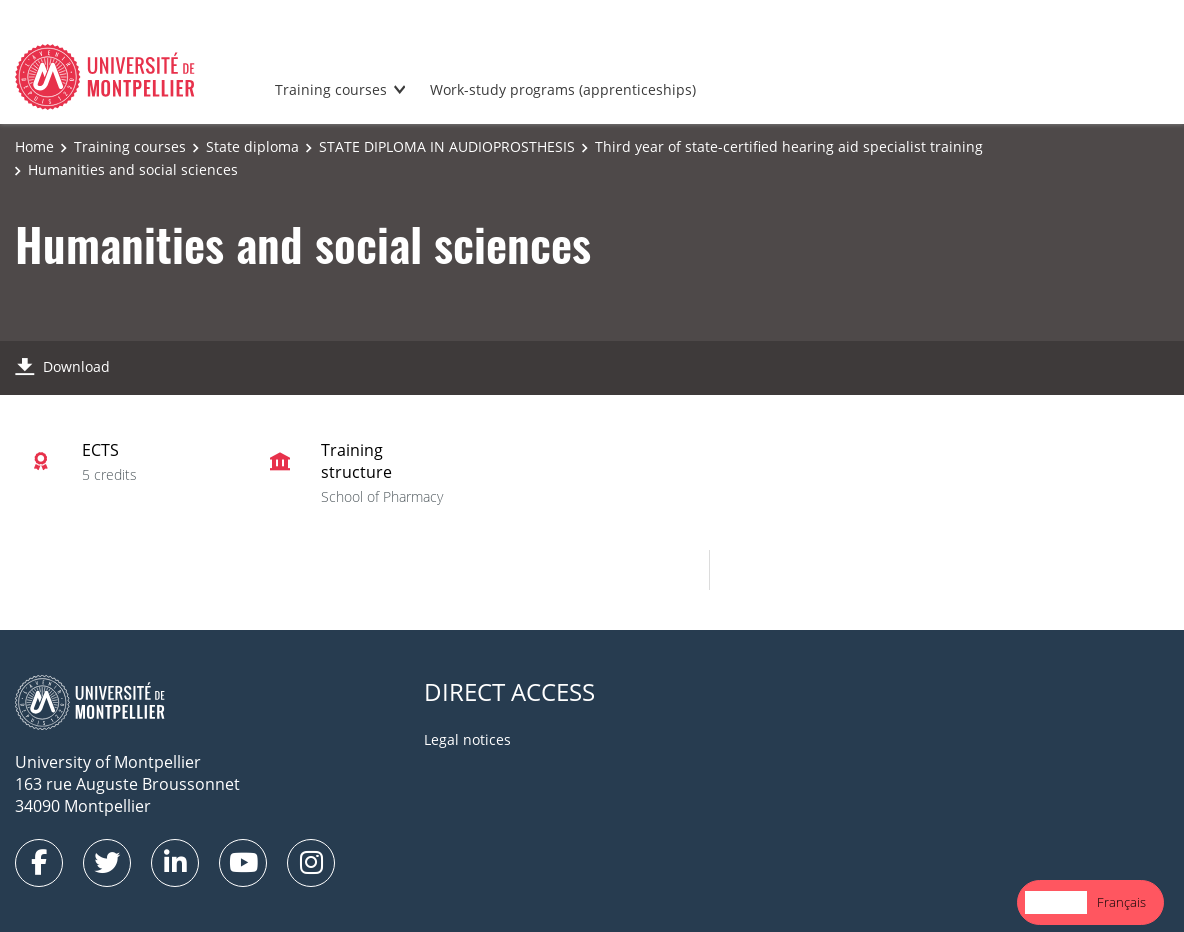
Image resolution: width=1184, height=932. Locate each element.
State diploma (252, 146)
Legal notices (467, 739)
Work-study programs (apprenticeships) (563, 89)
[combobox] (1056, 902)
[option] (1121, 902)
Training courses (331, 89)
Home (34, 146)
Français (1121, 902)
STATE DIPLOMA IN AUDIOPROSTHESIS (447, 146)
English (1056, 902)
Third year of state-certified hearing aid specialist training (789, 146)
